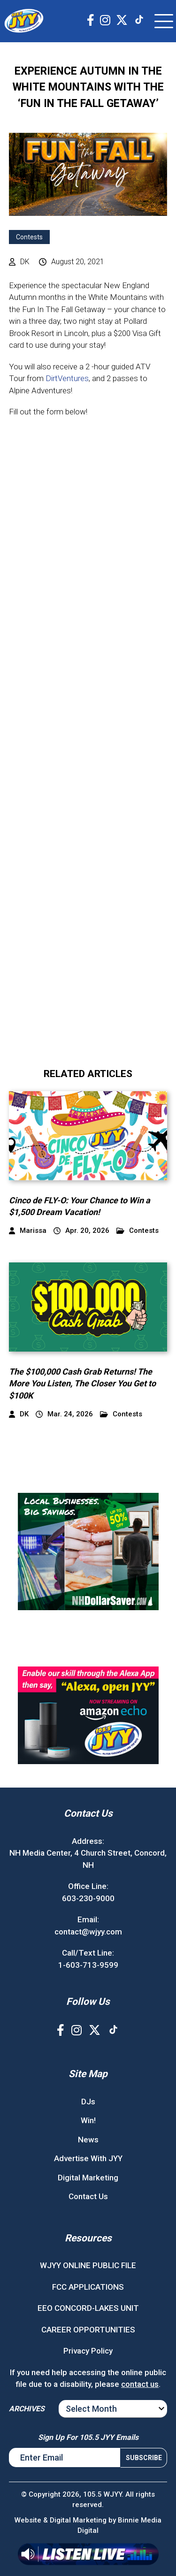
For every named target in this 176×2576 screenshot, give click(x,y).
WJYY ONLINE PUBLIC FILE (88, 2265)
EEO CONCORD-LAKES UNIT (88, 2308)
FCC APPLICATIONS (88, 2287)
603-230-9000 (88, 1898)
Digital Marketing (88, 2177)
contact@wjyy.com (88, 1931)
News (88, 2139)
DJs (88, 2101)
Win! (88, 2120)
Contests (29, 237)
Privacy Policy (88, 2350)
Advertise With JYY (88, 2158)
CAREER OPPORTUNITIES (88, 2329)
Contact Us (88, 2196)
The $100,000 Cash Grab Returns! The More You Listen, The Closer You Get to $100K (82, 1383)
